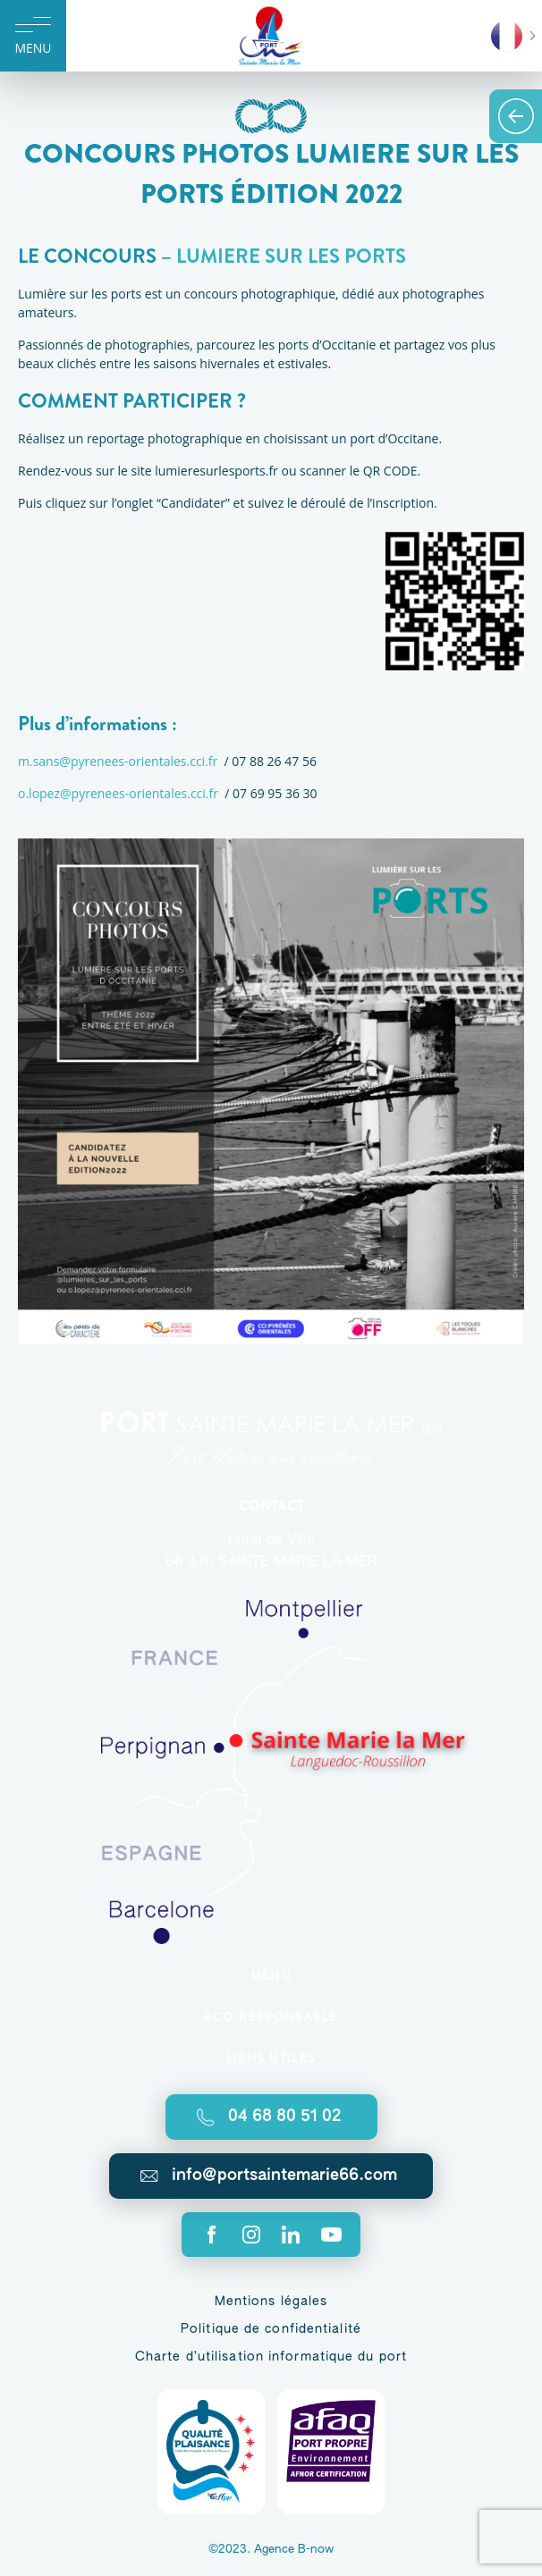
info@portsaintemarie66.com (284, 2176)
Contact (271, 1505)
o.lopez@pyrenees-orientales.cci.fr (118, 793)
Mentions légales (271, 2301)
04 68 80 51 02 (285, 2117)
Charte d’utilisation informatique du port (271, 2357)
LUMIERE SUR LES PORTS (291, 256)
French (506, 36)
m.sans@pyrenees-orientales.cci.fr (117, 761)
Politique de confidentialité (271, 2329)
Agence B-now (294, 2549)
